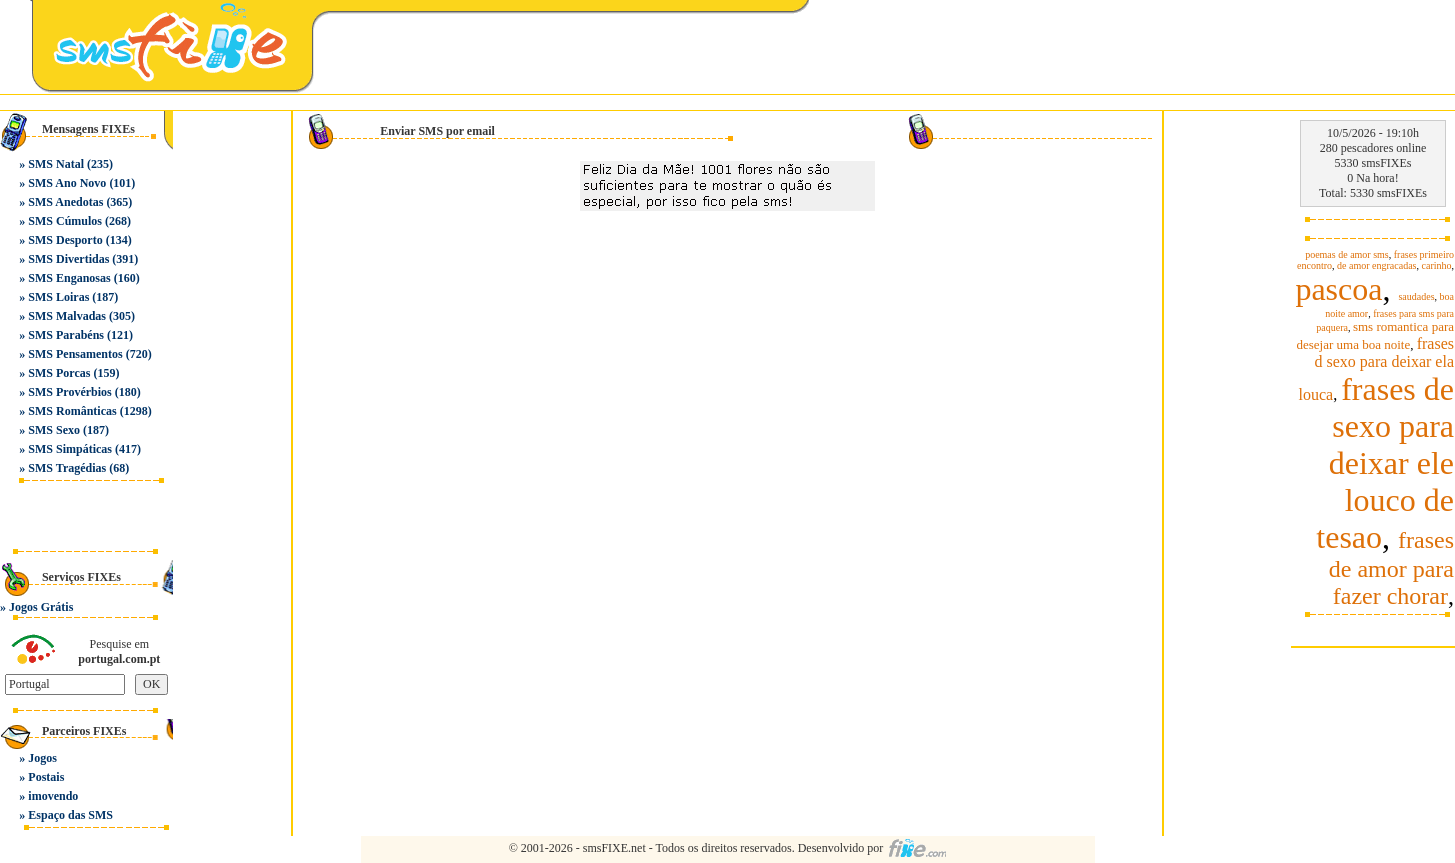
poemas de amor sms (1347, 254)
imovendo (53, 796)
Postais (46, 777)
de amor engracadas (1376, 265)
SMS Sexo (54, 430)
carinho (1437, 265)
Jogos (42, 758)
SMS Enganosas (69, 278)
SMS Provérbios (69, 392)
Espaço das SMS (70, 815)
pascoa (1338, 289)
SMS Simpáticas (70, 449)
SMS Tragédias (67, 468)
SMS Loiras (58, 297)
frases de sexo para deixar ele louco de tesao (1385, 463)
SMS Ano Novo (67, 183)
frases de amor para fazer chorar (1391, 568)
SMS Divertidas (68, 259)
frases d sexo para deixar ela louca (1376, 369)
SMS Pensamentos (75, 354)
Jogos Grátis (41, 607)
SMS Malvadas (67, 316)
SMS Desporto (65, 240)
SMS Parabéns (66, 335)
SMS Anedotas (65, 202)
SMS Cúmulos (65, 221)
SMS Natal (56, 164)
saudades (1416, 296)
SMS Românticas (72, 411)
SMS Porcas (59, 373)
